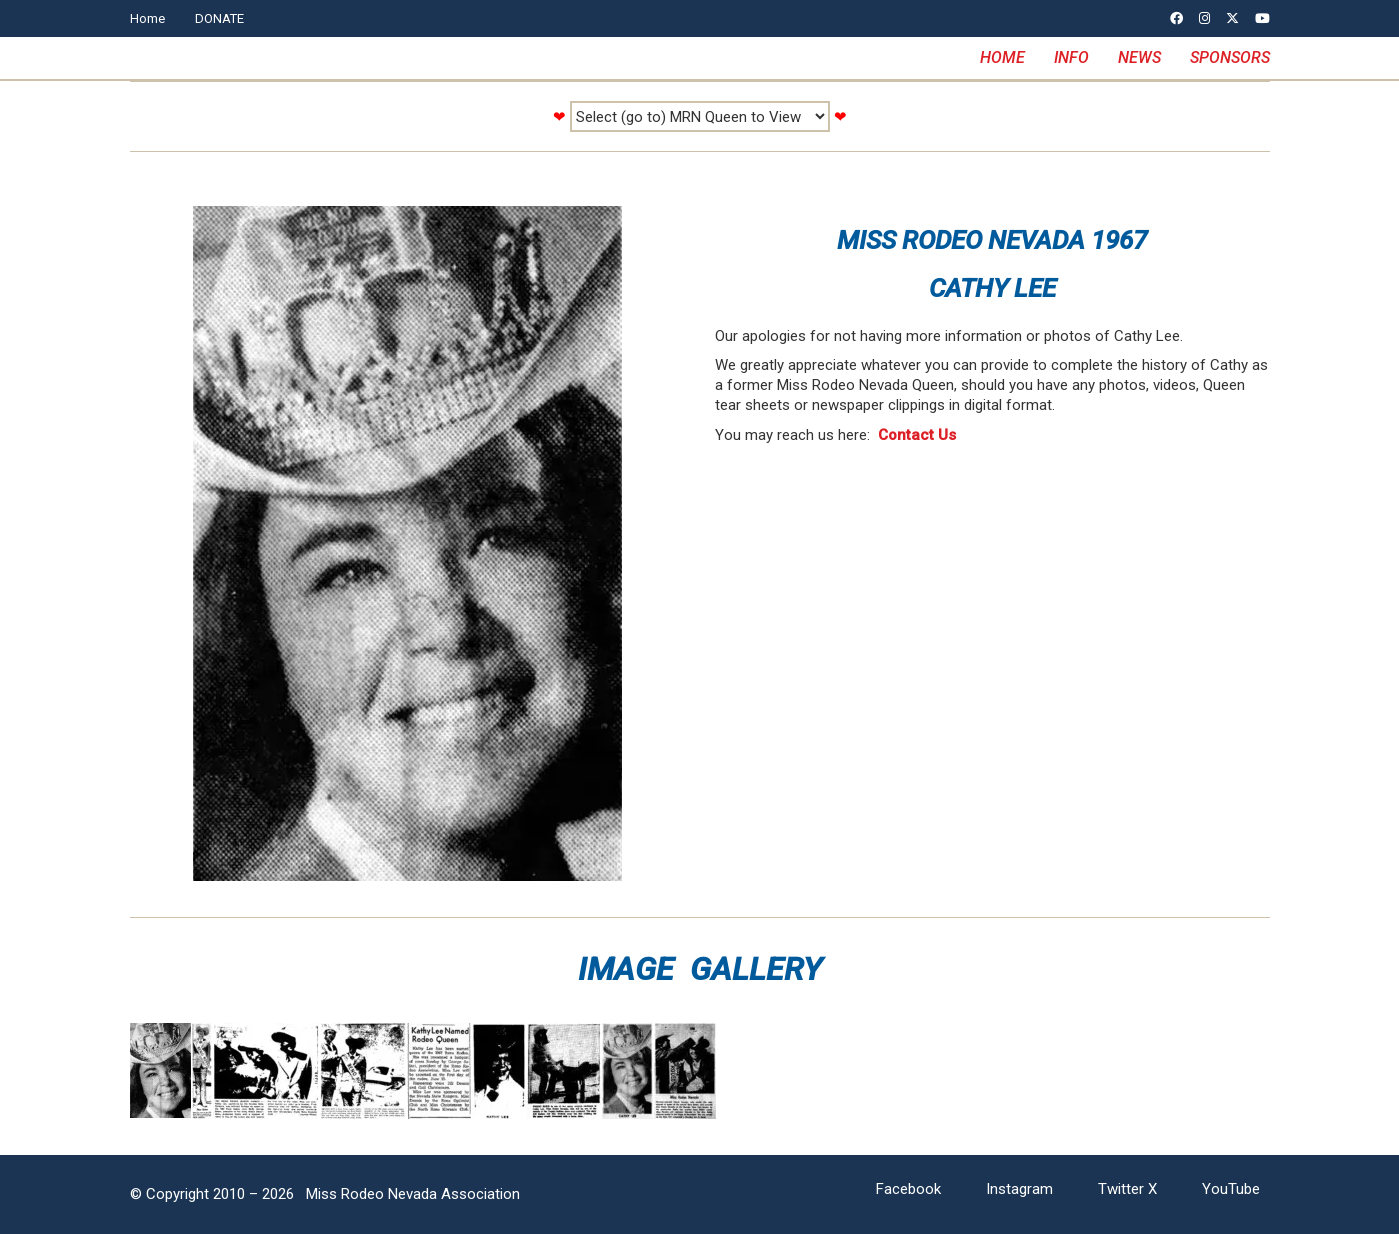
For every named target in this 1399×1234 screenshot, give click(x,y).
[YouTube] (1231, 1190)
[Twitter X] (1127, 1190)
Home (147, 18)
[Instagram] (1019, 1190)
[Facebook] (908, 1190)
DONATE (219, 18)
